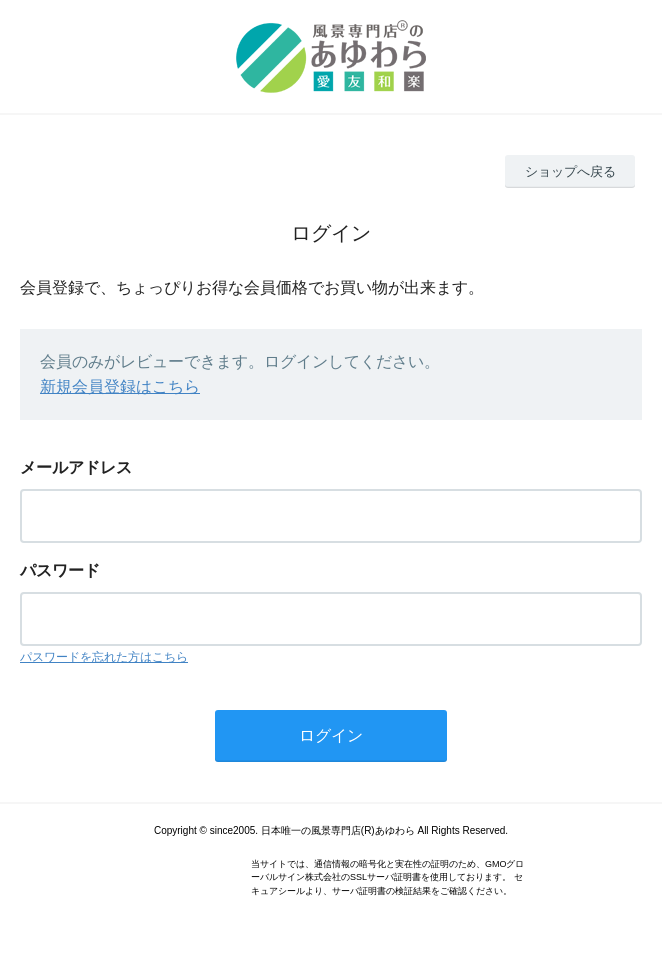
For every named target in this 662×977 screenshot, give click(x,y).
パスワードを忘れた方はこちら (104, 657)
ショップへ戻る (570, 171)
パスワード (60, 570)
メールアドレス (76, 467)
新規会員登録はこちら (120, 386)
